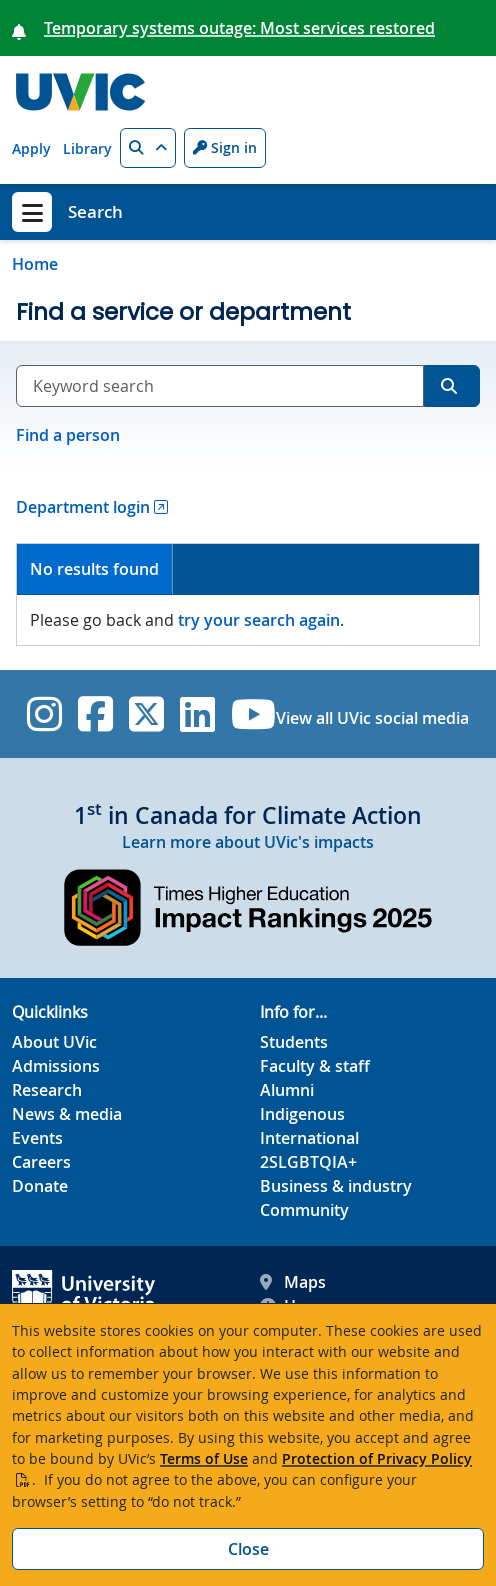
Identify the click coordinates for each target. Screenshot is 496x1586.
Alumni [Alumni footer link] (287, 1090)
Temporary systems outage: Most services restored (239, 28)
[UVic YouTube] (253, 714)
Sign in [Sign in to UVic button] (225, 147)
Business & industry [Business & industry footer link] (336, 1186)
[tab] (95, 569)
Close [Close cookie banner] (248, 1549)
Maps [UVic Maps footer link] (293, 1282)
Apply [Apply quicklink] (31, 148)
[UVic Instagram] (44, 714)
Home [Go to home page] (35, 264)
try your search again (259, 620)
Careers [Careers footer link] (41, 1162)
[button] (148, 148)
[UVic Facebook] (95, 714)
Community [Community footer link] (304, 1210)
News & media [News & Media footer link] (67, 1114)
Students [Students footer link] (294, 1042)
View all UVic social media (372, 718)
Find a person (68, 435)
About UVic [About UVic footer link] (54, 1042)
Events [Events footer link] (37, 1138)
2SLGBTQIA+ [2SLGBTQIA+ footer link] (308, 1162)
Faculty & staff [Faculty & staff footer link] (315, 1066)
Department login (83, 507)
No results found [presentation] (94, 569)
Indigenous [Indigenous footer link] (302, 1114)
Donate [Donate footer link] (40, 1186)
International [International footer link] (309, 1138)
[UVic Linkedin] (197, 714)
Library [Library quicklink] (87, 148)
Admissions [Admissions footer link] (56, 1066)
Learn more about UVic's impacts (248, 842)
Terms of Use (204, 1458)
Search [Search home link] (95, 211)
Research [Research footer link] (47, 1090)
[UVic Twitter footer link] (146, 714)
